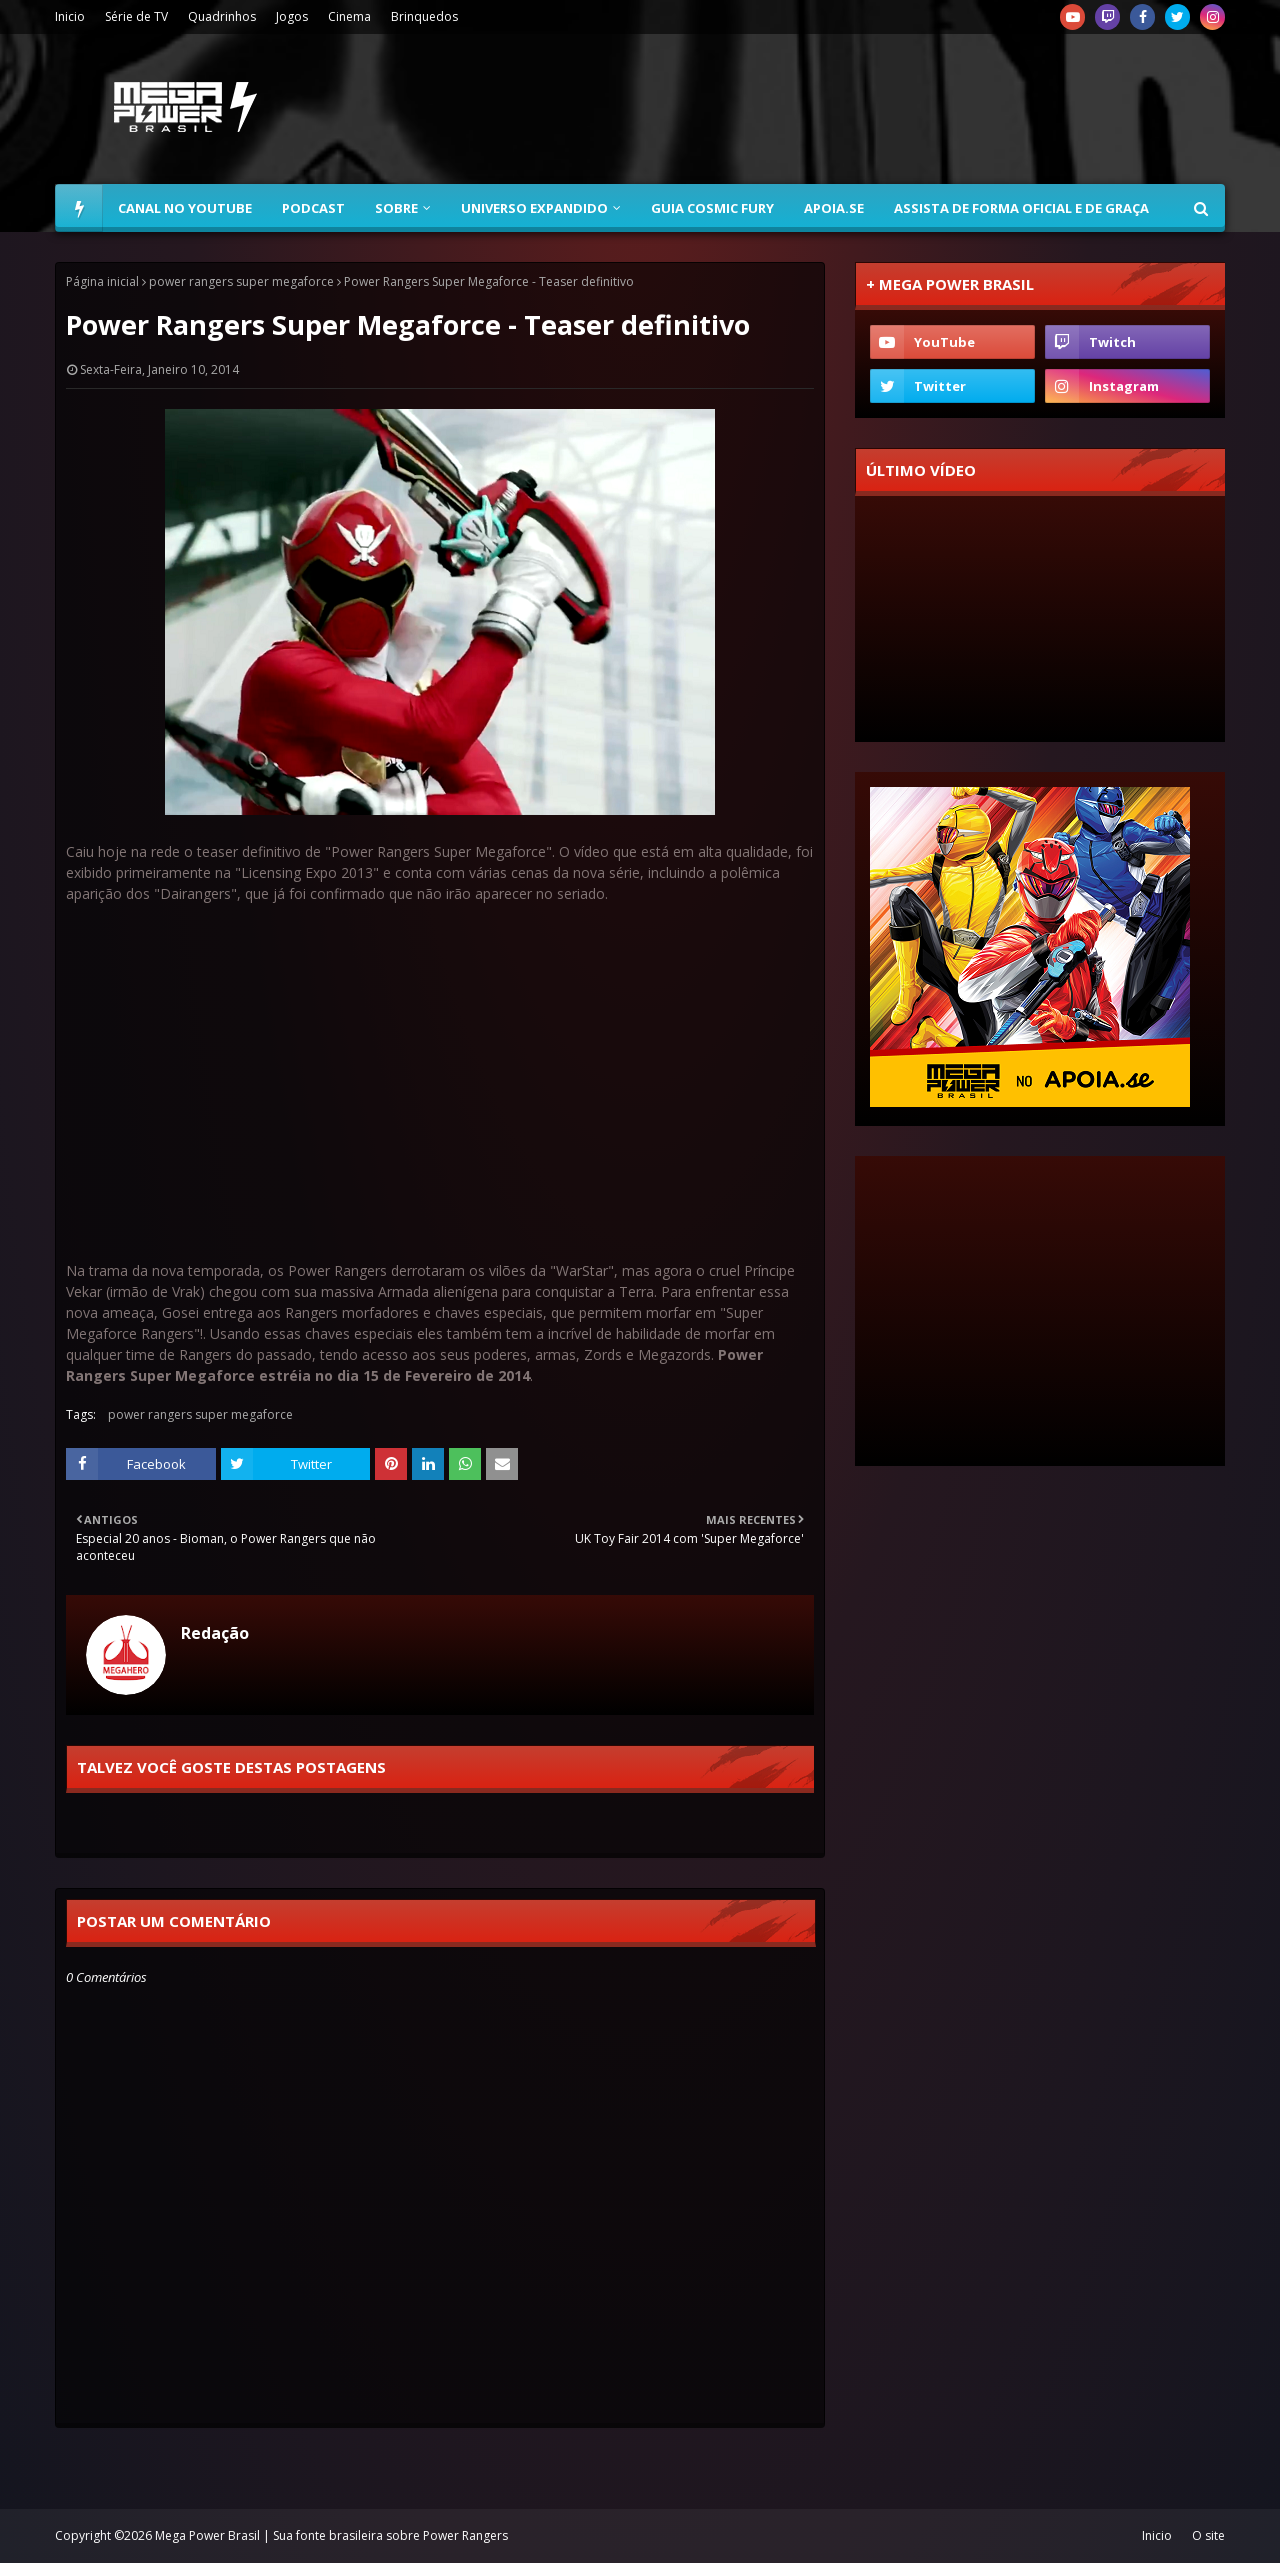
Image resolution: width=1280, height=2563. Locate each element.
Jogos (292, 16)
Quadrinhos (222, 16)
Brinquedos (424, 16)
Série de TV (136, 16)
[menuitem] (79, 208)
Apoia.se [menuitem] (834, 208)
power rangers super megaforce (241, 281)
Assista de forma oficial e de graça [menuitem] (1021, 208)
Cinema (349, 16)
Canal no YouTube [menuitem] (185, 208)
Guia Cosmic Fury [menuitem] (712, 208)
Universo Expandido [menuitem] (534, 208)
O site (1208, 2535)
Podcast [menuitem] (313, 208)
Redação (215, 1633)
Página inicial (102, 281)
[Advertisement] (861, 109)
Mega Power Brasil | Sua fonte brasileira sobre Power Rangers (331, 2535)
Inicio (70, 16)
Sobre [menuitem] (396, 208)
